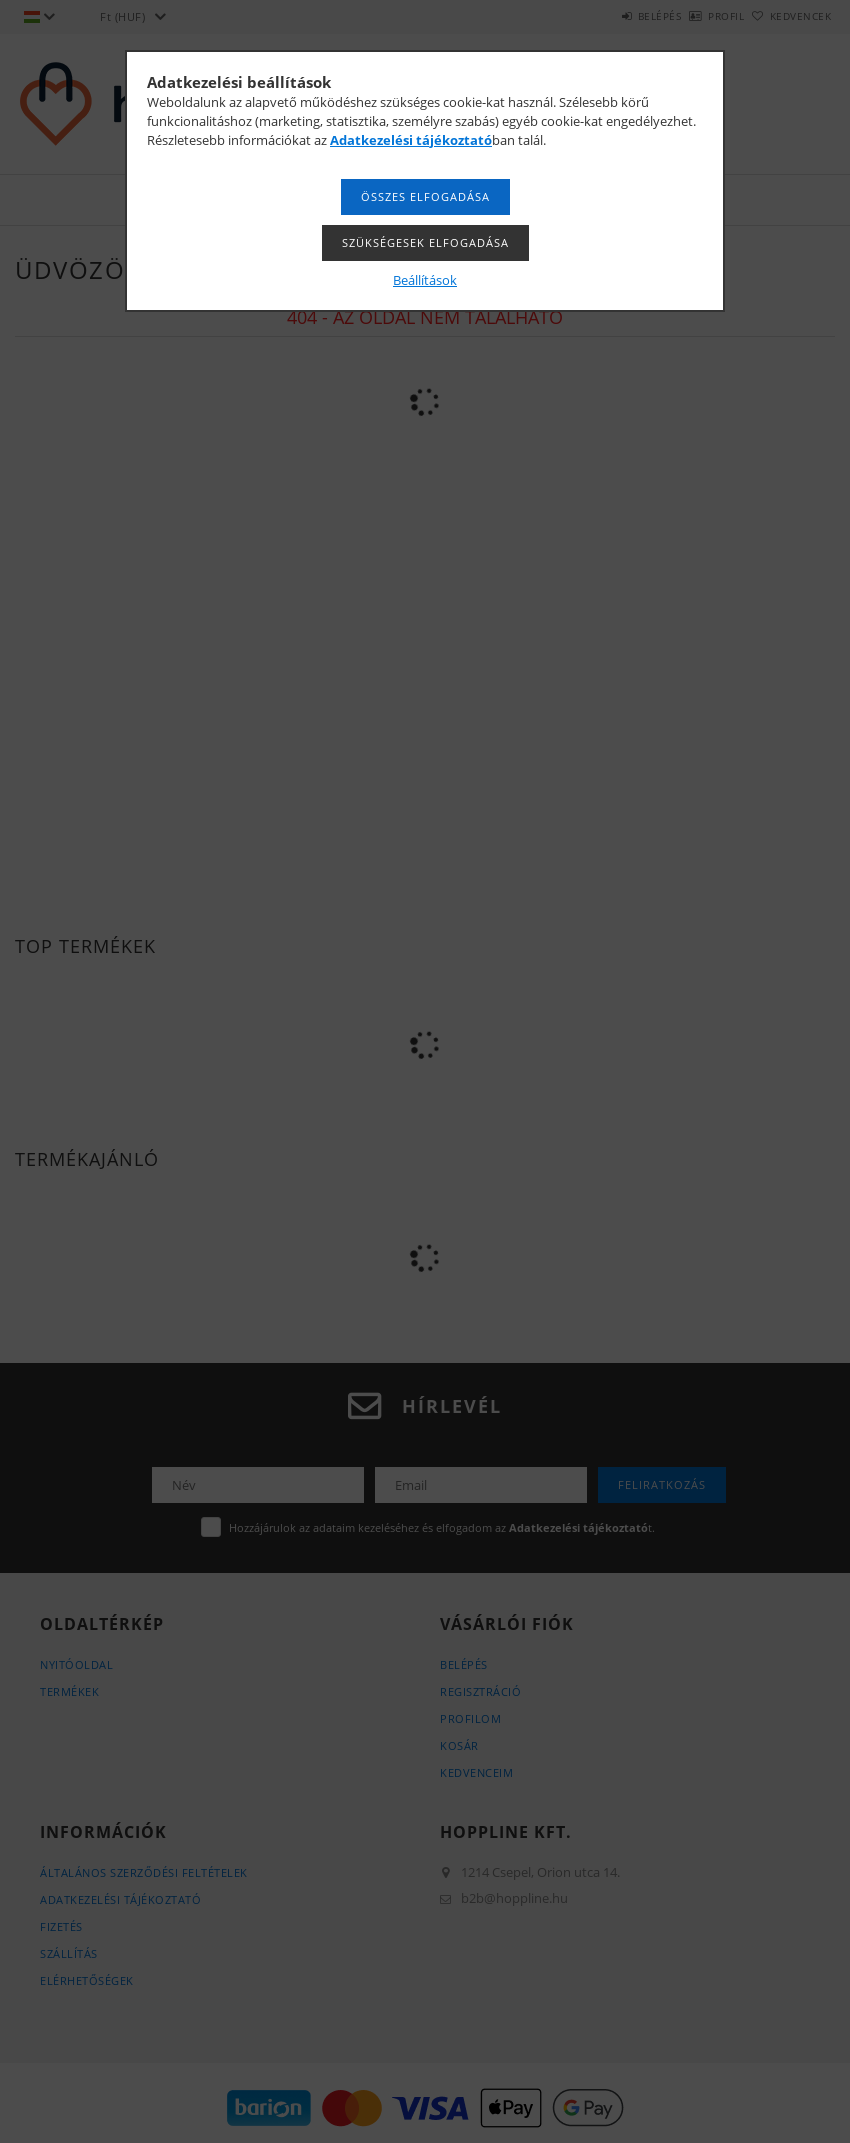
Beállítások (425, 280)
